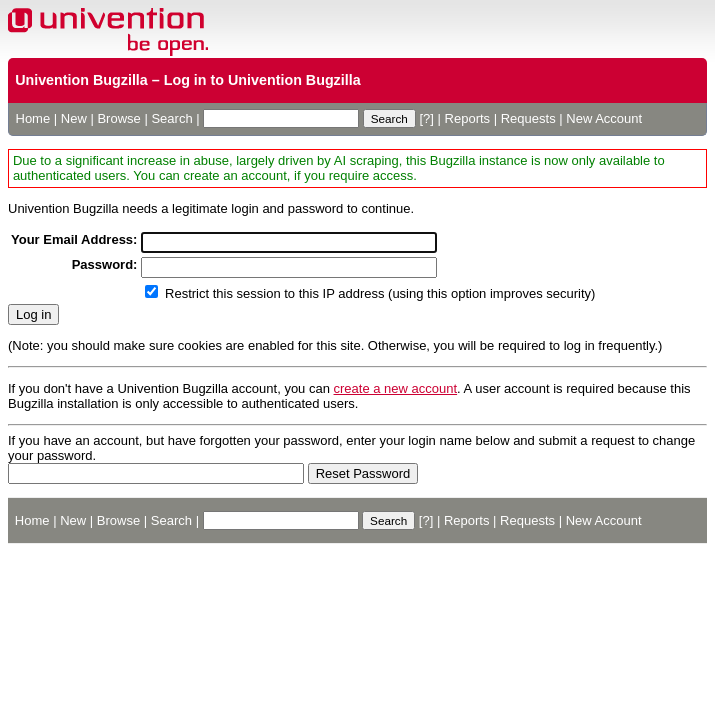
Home (33, 118)
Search (171, 118)
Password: (105, 264)
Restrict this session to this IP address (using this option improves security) (380, 293)
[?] (426, 118)
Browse (118, 118)
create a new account (396, 388)
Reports (468, 118)
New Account (604, 118)
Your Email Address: (74, 239)
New (74, 118)
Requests (528, 118)
